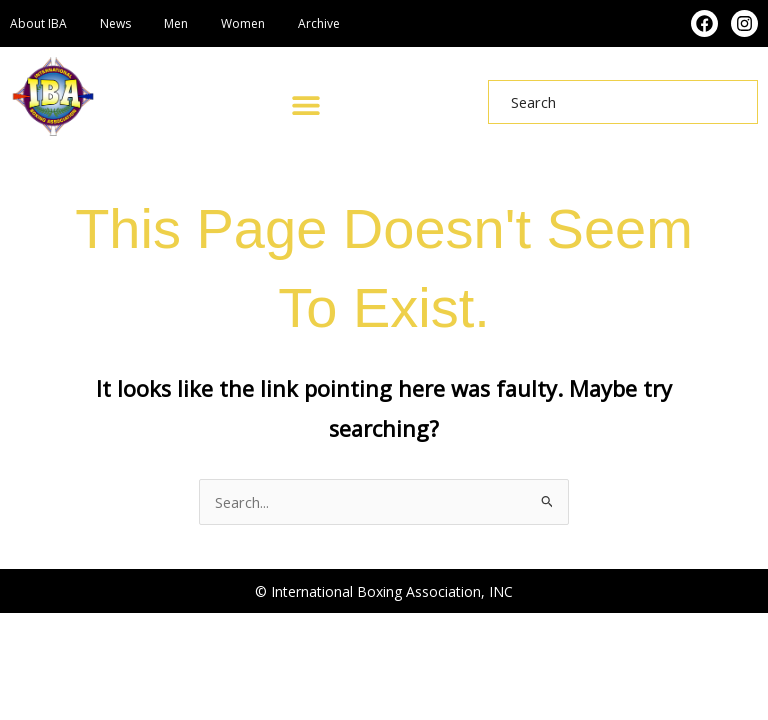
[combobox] (623, 102)
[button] (305, 104)
